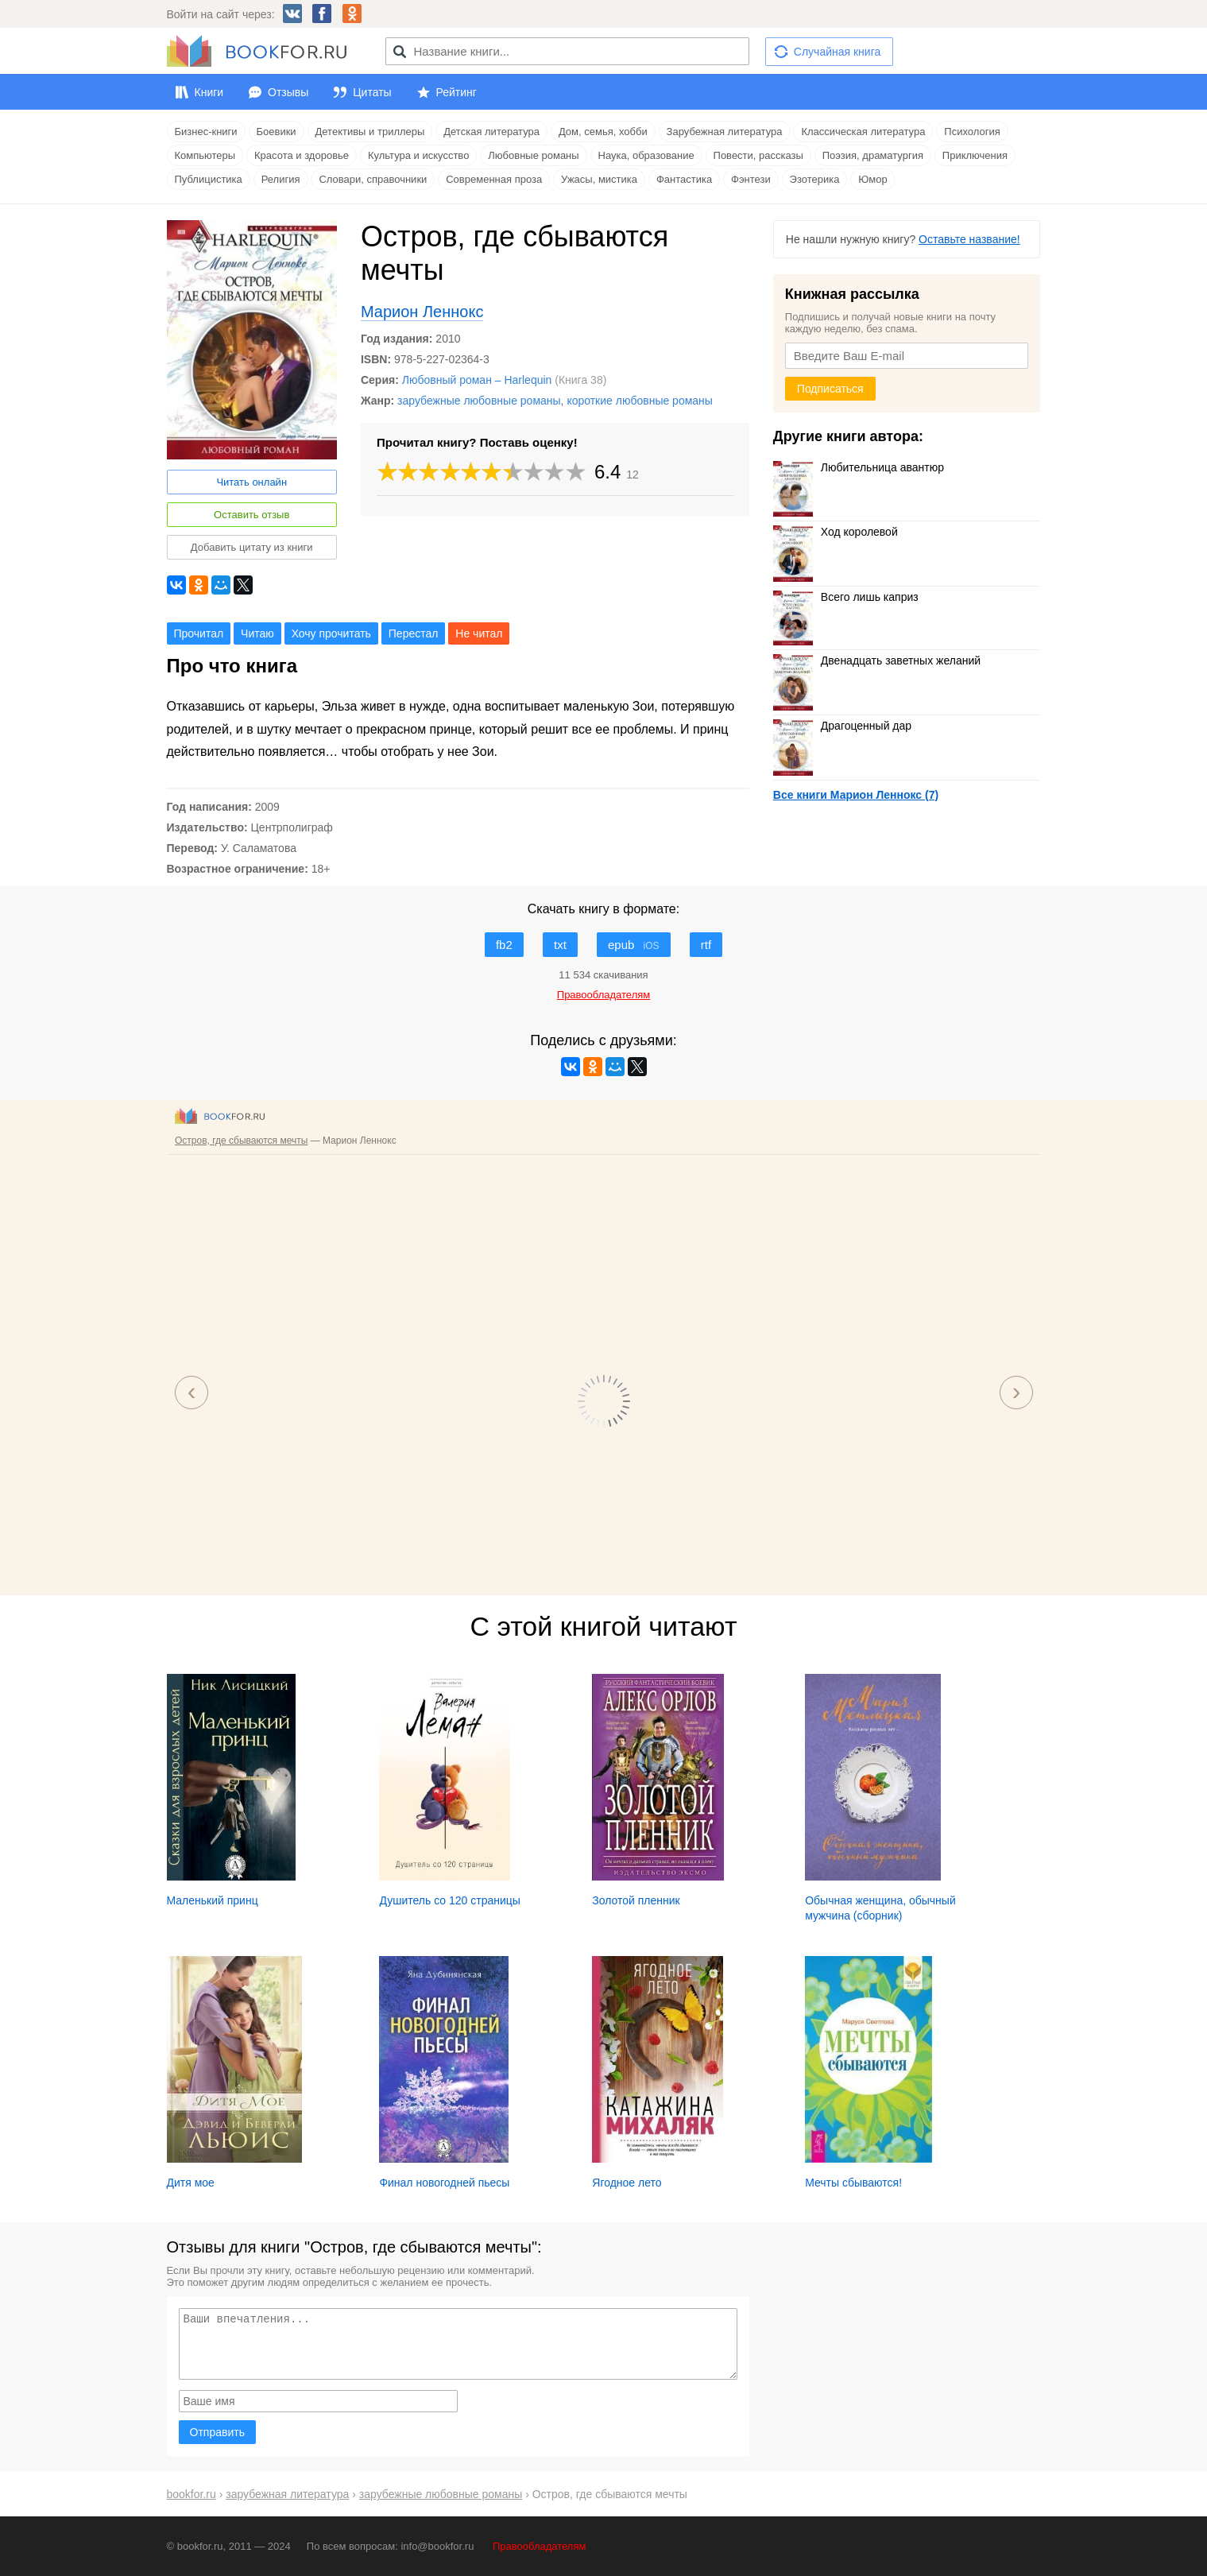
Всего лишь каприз (846, 597)
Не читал (478, 633)
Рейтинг (456, 92)
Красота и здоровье (301, 155)
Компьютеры (205, 155)
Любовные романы (533, 155)
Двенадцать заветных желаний (877, 660)
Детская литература (491, 132)
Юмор (872, 179)
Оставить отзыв (251, 515)
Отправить (217, 2432)
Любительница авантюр (858, 467)
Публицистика (208, 179)
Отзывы (288, 92)
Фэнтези (751, 179)
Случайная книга (837, 51)
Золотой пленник (635, 1900)
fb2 (504, 944)
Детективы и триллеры (370, 132)
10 (576, 471)
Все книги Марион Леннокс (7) (855, 794)
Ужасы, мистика (599, 179)
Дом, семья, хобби (603, 132)
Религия (280, 179)
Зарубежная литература (725, 132)
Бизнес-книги (206, 132)
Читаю (257, 633)
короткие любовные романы (640, 400)
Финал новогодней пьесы (444, 2182)
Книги (209, 92)
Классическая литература (863, 132)
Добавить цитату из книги (252, 547)
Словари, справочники (373, 179)
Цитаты (372, 92)
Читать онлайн (251, 482)
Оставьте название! (969, 239)
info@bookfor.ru (437, 2546)
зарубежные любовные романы (478, 400)
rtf (706, 944)
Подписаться (830, 388)
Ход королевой (835, 531)
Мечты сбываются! (853, 2182)
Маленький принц (212, 1900)
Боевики (276, 132)
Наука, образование (646, 155)
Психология (972, 132)
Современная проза (494, 179)
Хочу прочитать (331, 633)
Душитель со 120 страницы (449, 1900)
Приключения (975, 155)
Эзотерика (815, 179)
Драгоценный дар (842, 725)
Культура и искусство (418, 155)
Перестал (414, 633)
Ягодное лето (626, 2182)
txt (560, 944)
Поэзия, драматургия (872, 155)
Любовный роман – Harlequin (477, 380)
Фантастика (684, 179)
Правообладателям (539, 2546)
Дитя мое (191, 2182)
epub (634, 944)
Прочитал (199, 633)
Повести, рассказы (758, 155)
